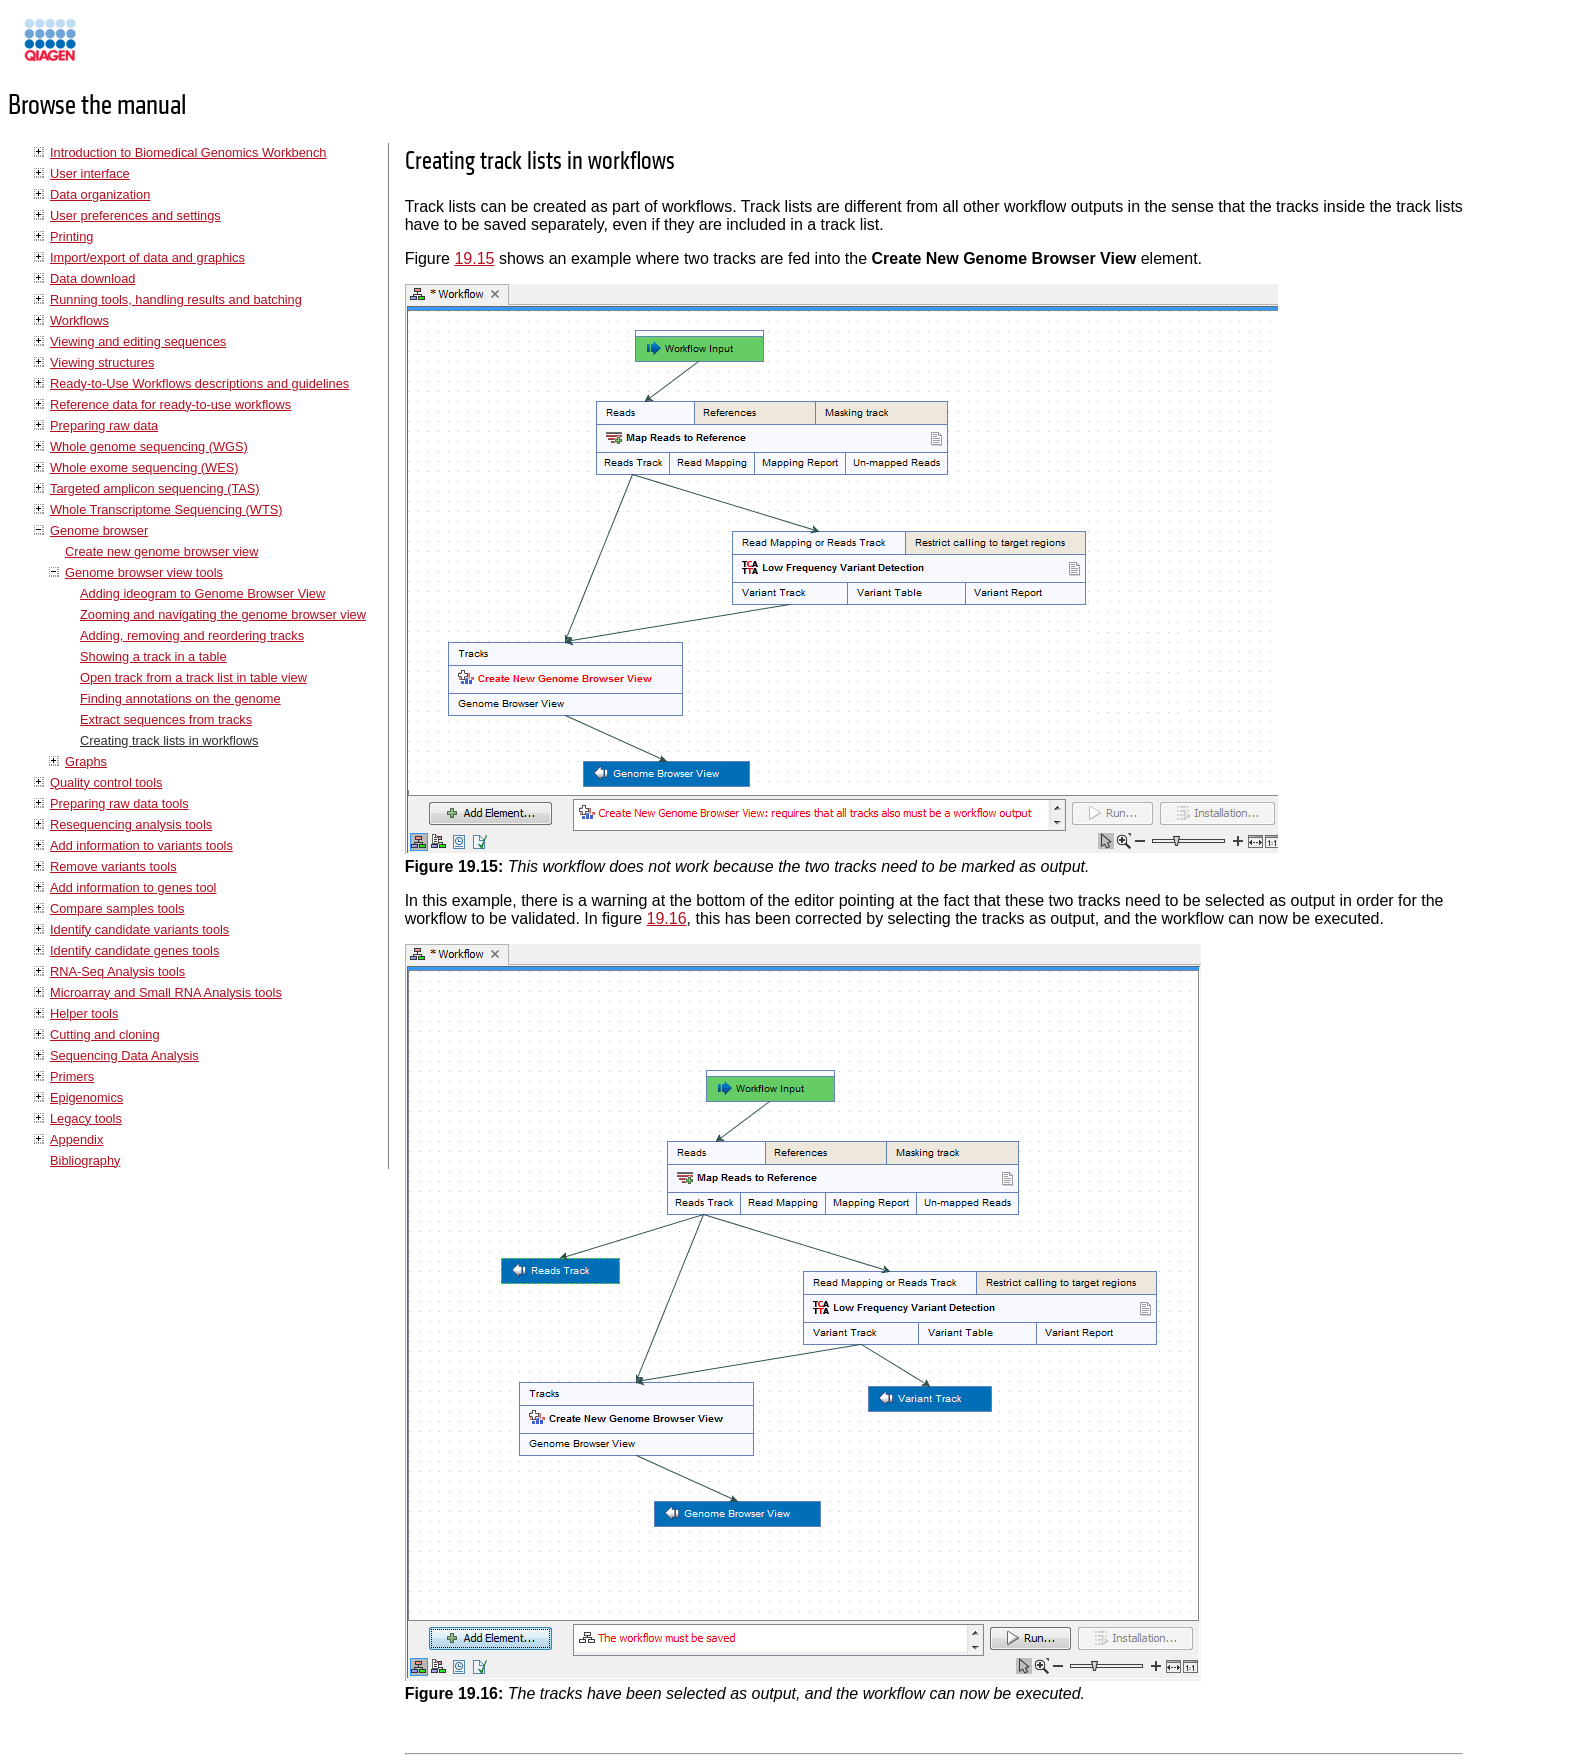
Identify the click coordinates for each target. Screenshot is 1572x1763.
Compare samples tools (117, 908)
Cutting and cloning (105, 1034)
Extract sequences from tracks (166, 719)
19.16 (667, 918)
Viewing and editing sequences (138, 341)
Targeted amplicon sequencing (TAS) (155, 488)
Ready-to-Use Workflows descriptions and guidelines (199, 383)
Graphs (86, 761)
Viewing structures (102, 362)
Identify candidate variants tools (139, 929)
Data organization (100, 194)
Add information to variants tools (141, 845)
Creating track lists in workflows (169, 740)
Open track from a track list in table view (193, 677)
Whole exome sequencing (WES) (144, 467)
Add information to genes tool (133, 887)
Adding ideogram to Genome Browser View (202, 593)
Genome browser (99, 530)
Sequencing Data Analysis (124, 1055)
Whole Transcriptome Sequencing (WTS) (166, 509)
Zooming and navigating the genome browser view (223, 614)
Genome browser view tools (144, 572)
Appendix (76, 1139)
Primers (72, 1076)
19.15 (474, 258)
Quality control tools (106, 782)
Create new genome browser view (161, 551)
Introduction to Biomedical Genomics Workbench (188, 152)
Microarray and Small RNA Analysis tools (166, 992)
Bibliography (85, 1160)
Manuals (104, 48)
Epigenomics (86, 1097)
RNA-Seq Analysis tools (117, 971)
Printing (71, 236)
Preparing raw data (104, 425)
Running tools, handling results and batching (176, 299)
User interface (90, 173)
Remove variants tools (113, 866)
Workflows (79, 320)
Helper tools (84, 1013)
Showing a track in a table (153, 656)
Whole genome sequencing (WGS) (149, 446)
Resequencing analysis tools (131, 824)
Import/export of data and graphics (147, 257)
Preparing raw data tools (119, 803)
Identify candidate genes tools (134, 950)
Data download (92, 278)
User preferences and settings (135, 215)
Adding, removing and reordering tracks (192, 635)
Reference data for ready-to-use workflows (170, 404)
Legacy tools (86, 1118)
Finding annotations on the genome (180, 698)
